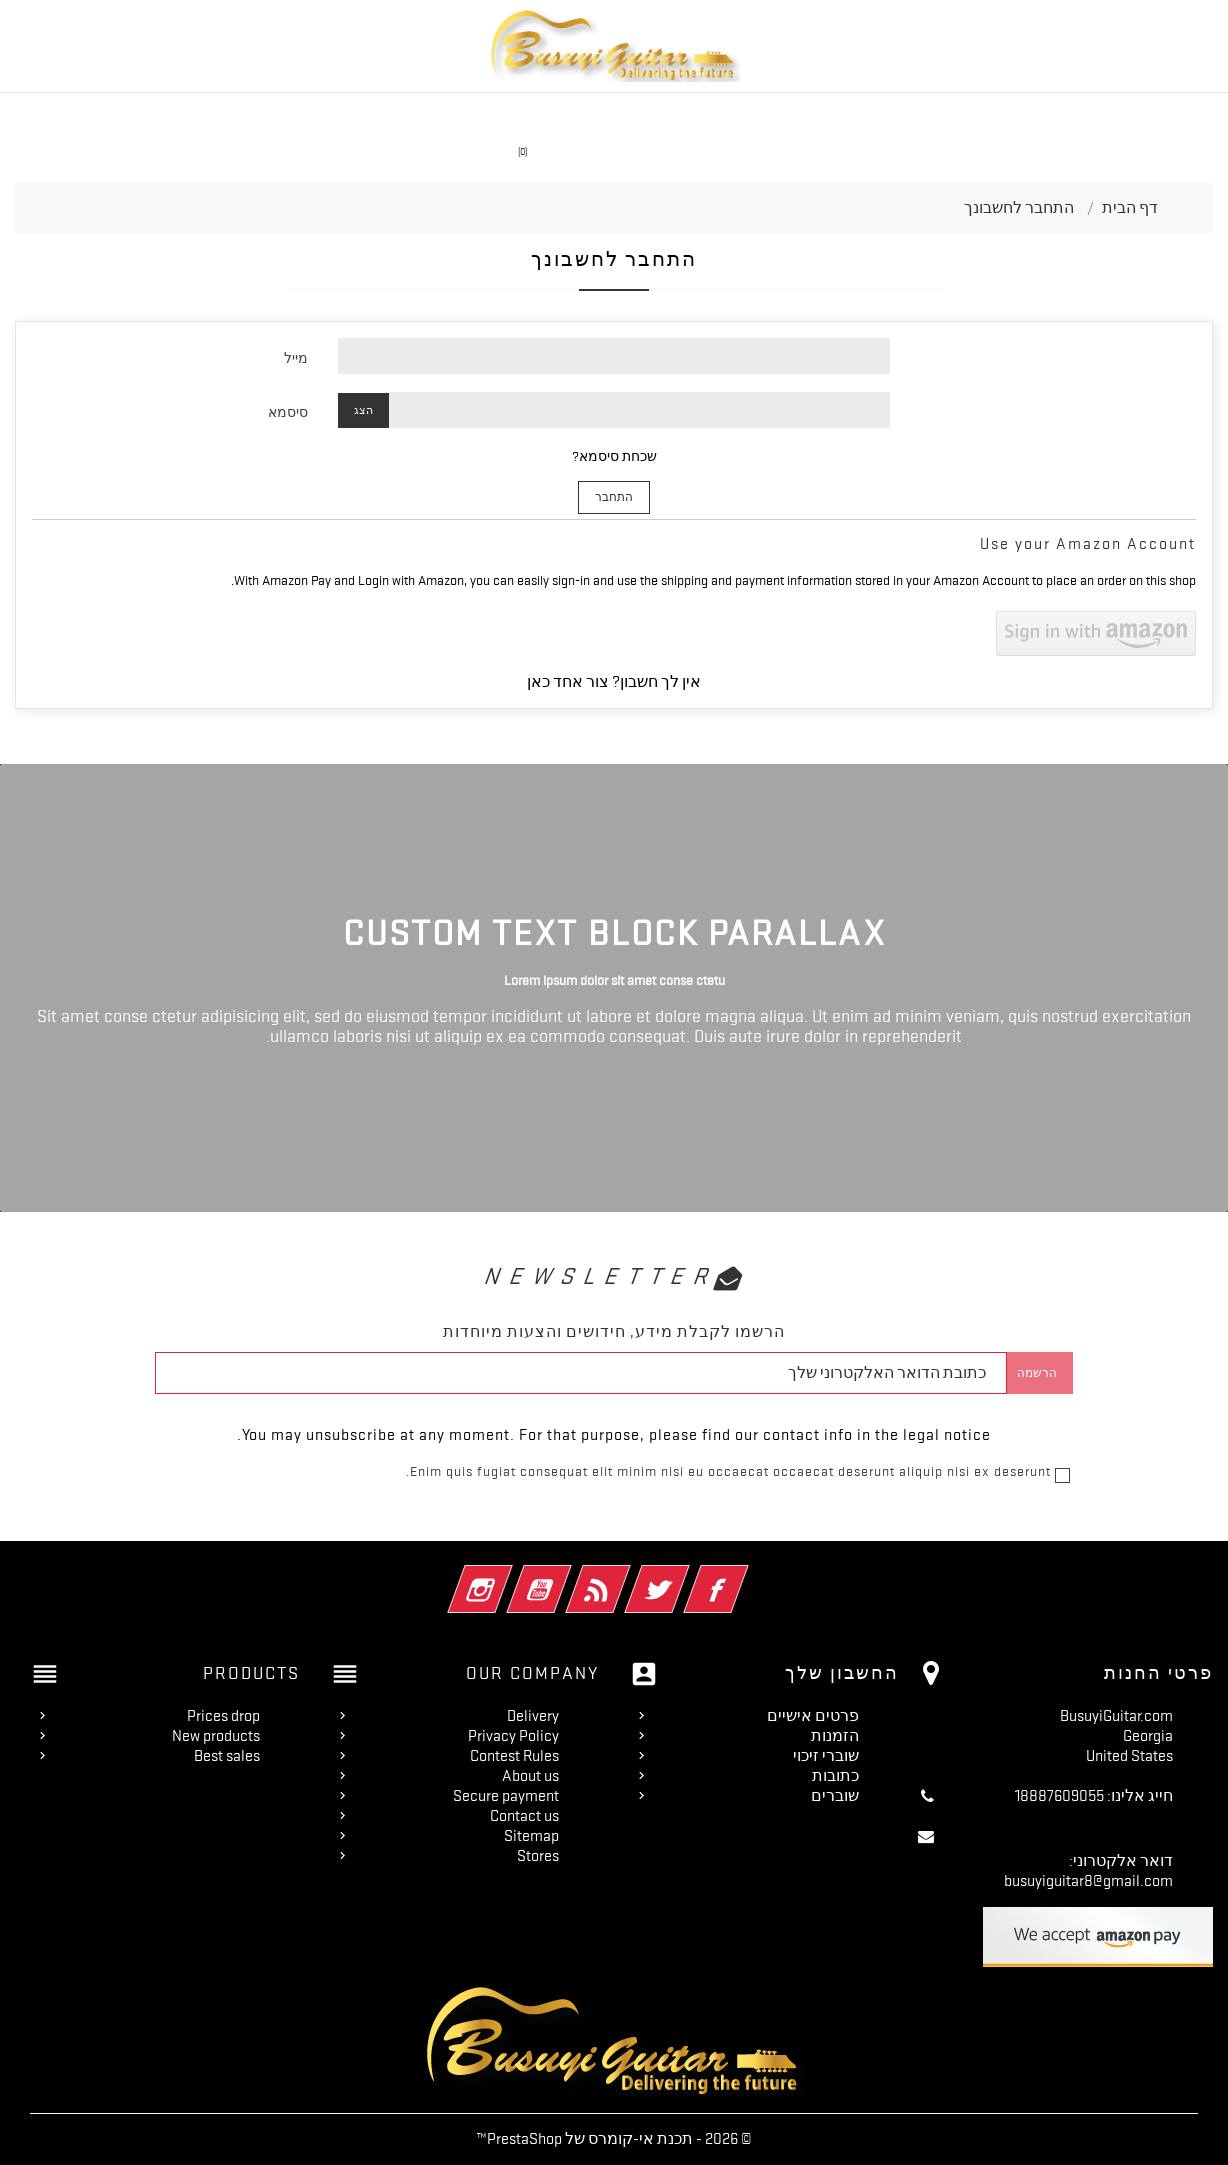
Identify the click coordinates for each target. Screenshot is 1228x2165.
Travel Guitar (585, 114)
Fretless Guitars (266, 114)
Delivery (533, 1716)
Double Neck (977, 114)
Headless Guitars (851, 114)
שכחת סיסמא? (614, 456)
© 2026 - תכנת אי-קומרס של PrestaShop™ (614, 2139)
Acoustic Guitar (711, 114)
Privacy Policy (513, 1736)
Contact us (524, 1816)
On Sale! (377, 114)
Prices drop (223, 1716)
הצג (363, 410)
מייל (296, 358)
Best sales (227, 1756)
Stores (538, 1856)
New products (216, 1736)
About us (530, 1776)
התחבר (614, 497)
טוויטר (634, 1576)
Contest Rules (514, 1756)
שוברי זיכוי (826, 1756)
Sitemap (531, 1836)
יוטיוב (516, 1576)
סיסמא (288, 412)
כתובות (835, 1776)
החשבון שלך (842, 1673)
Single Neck (472, 114)
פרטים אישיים (813, 1716)
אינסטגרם (457, 1576)
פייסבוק (693, 1576)
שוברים (835, 1796)
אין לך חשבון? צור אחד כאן (614, 682)
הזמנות (835, 1736)
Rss (575, 1576)
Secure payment (506, 1796)
